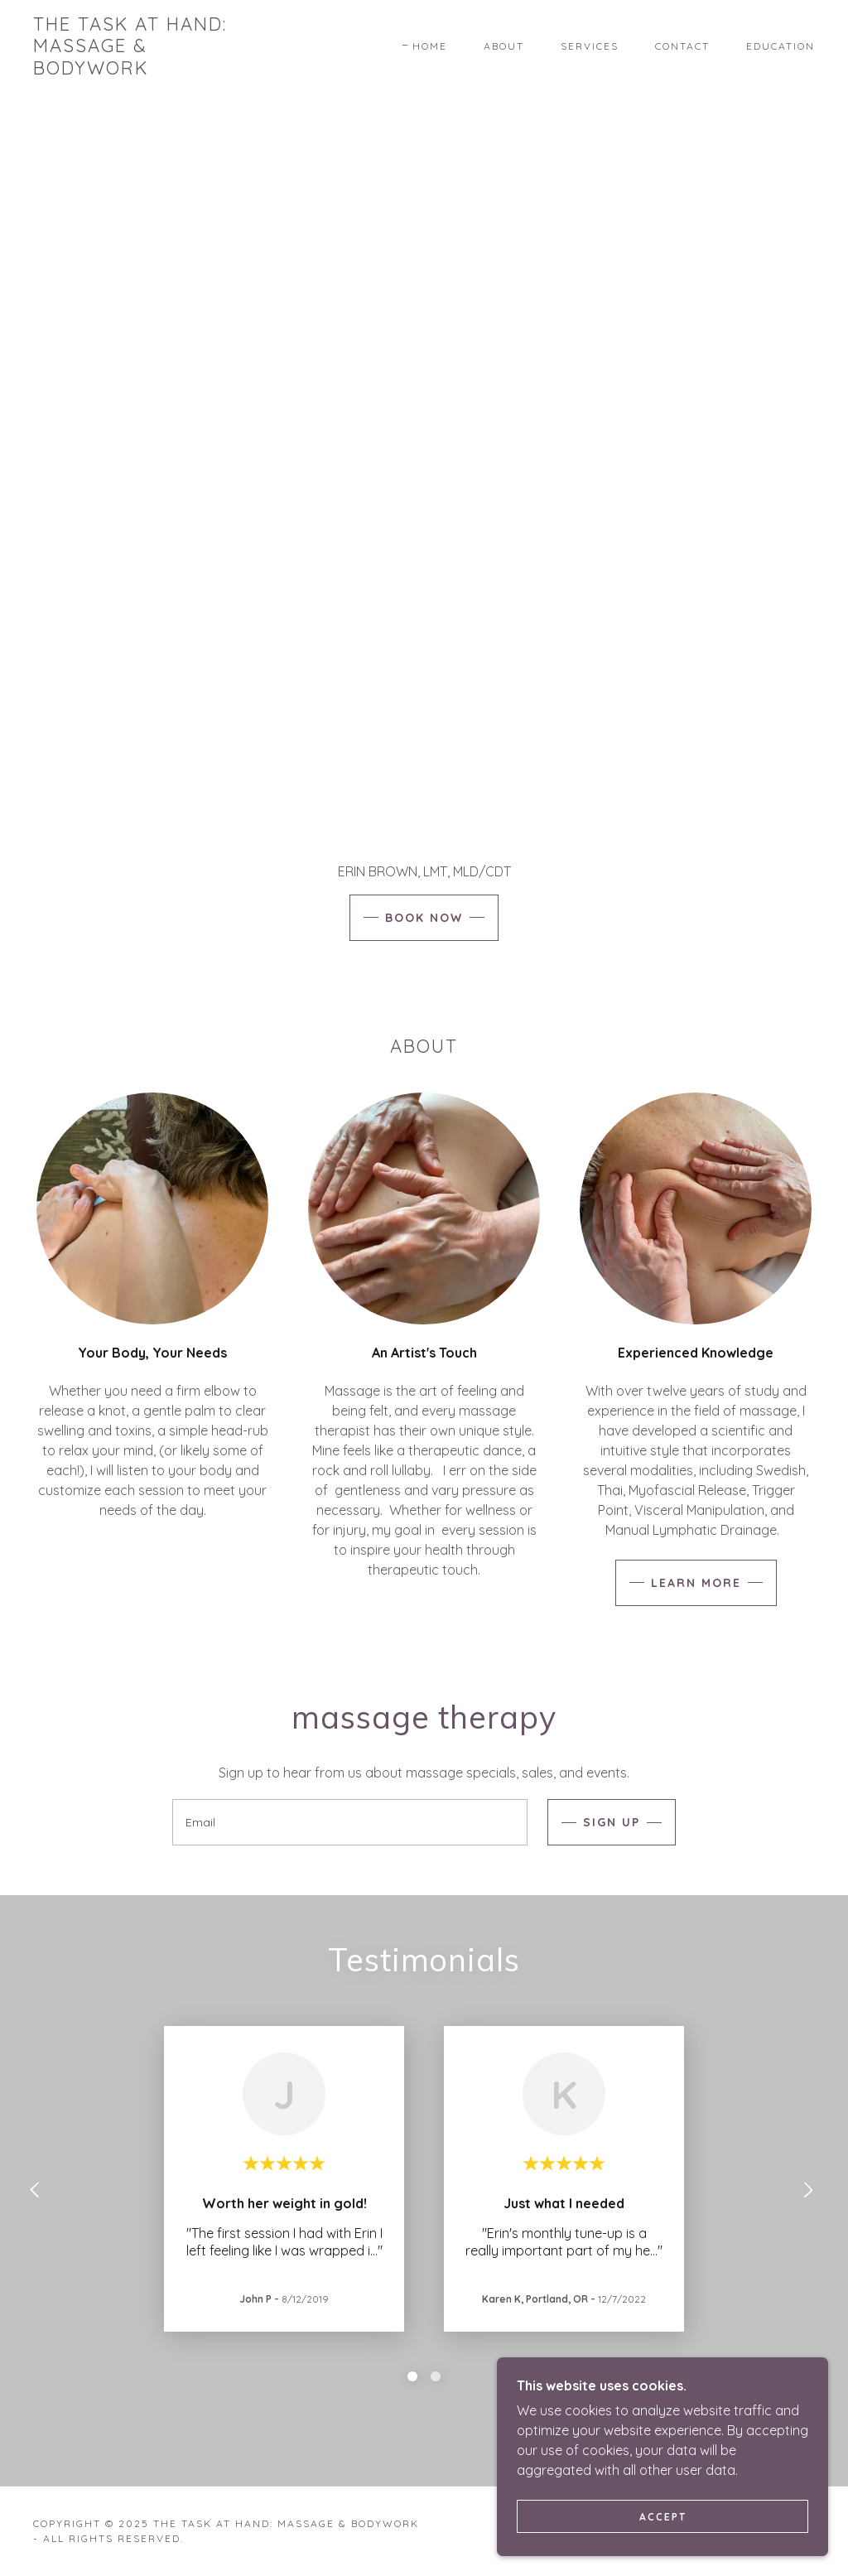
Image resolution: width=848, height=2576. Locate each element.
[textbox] (350, 1822)
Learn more (696, 1582)
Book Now (424, 917)
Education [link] (780, 46)
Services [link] (590, 46)
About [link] (504, 46)
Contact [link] (682, 46)
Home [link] (429, 46)
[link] (137, 69)
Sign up (611, 1822)
